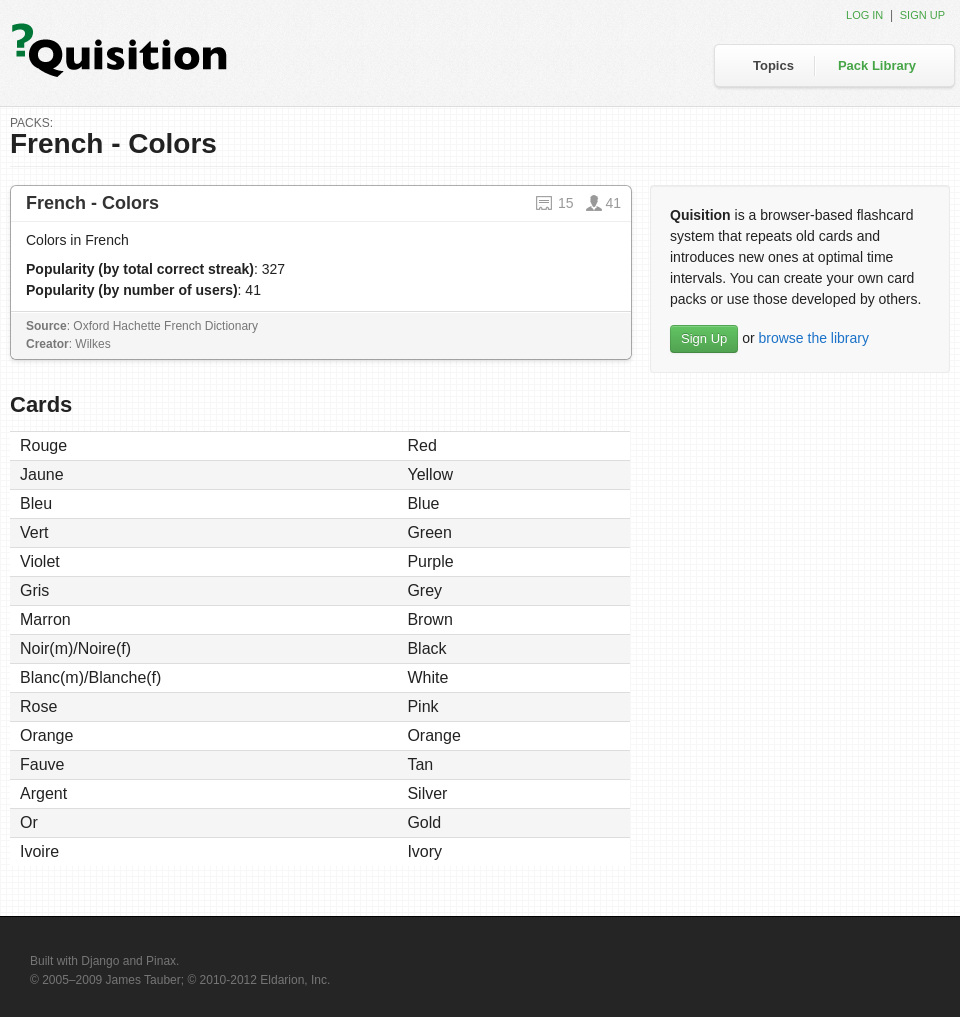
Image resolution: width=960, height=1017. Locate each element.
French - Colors (92, 203)
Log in (864, 15)
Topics (773, 65)
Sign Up (704, 338)
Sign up (922, 15)
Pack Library (877, 65)
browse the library (813, 338)
